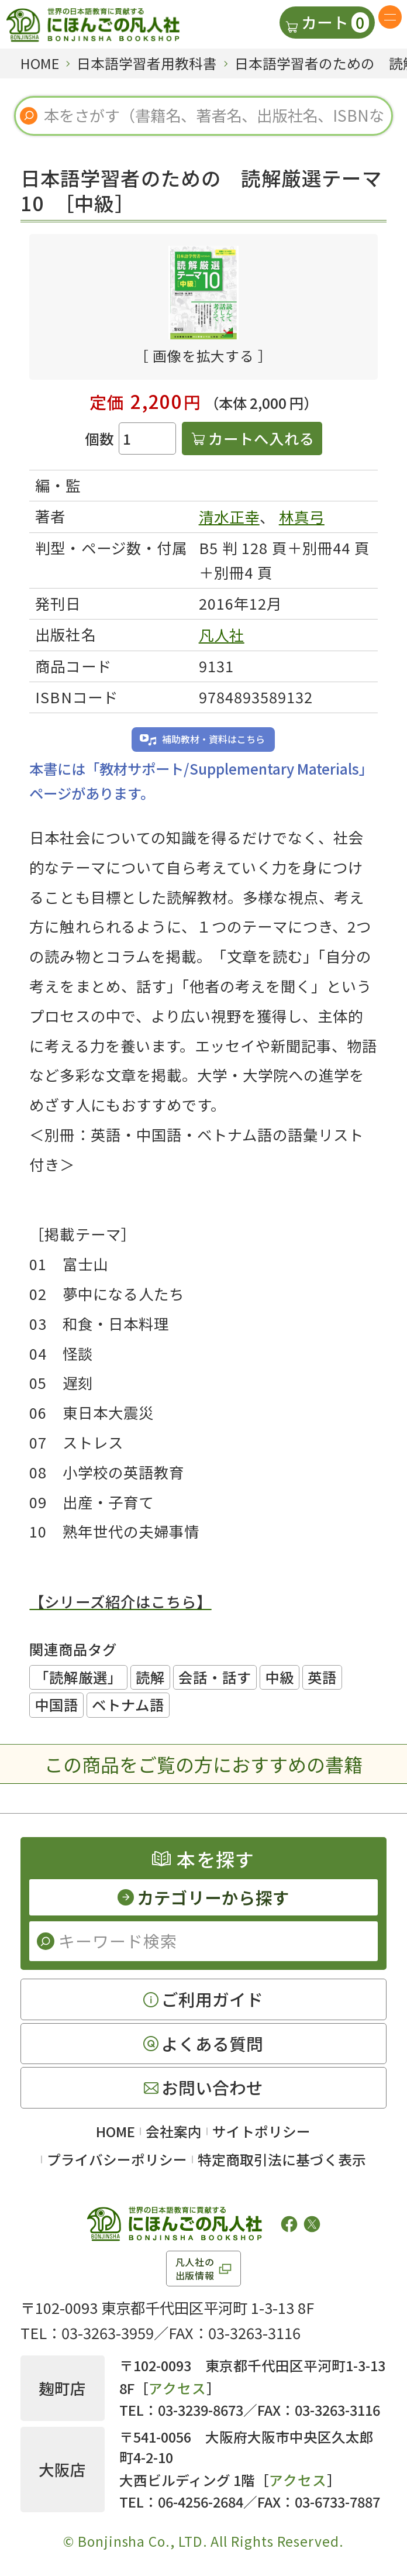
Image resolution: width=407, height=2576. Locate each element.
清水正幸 (229, 516)
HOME (115, 2131)
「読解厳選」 (78, 1677)
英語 (322, 1677)
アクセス (177, 2388)
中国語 (56, 1704)
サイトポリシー (261, 2131)
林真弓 (302, 516)
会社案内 (174, 2131)
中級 (279, 1677)
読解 (150, 1677)
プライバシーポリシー (117, 2159)
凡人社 (221, 634)
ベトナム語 (128, 1704)
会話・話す (214, 1677)
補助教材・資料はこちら (213, 739)
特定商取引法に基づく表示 (282, 2159)
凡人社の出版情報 (195, 2268)
